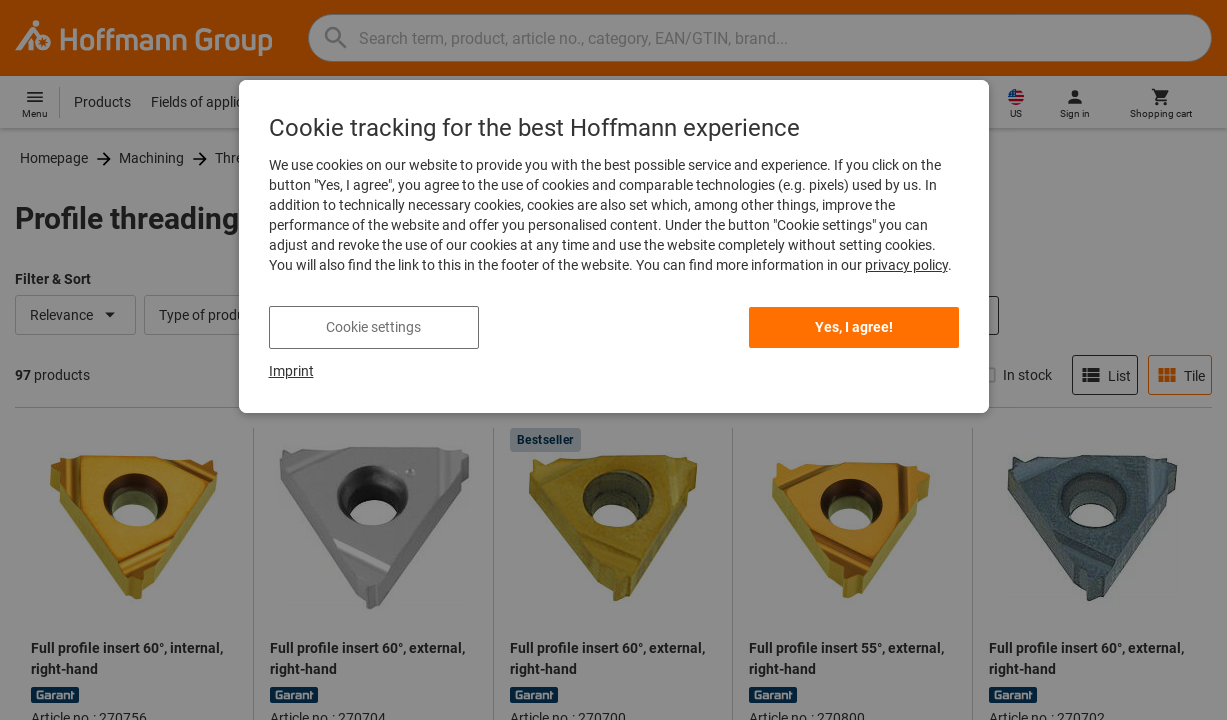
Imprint (291, 371)
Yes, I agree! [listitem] (854, 327)
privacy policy (906, 265)
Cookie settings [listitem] (373, 327)
